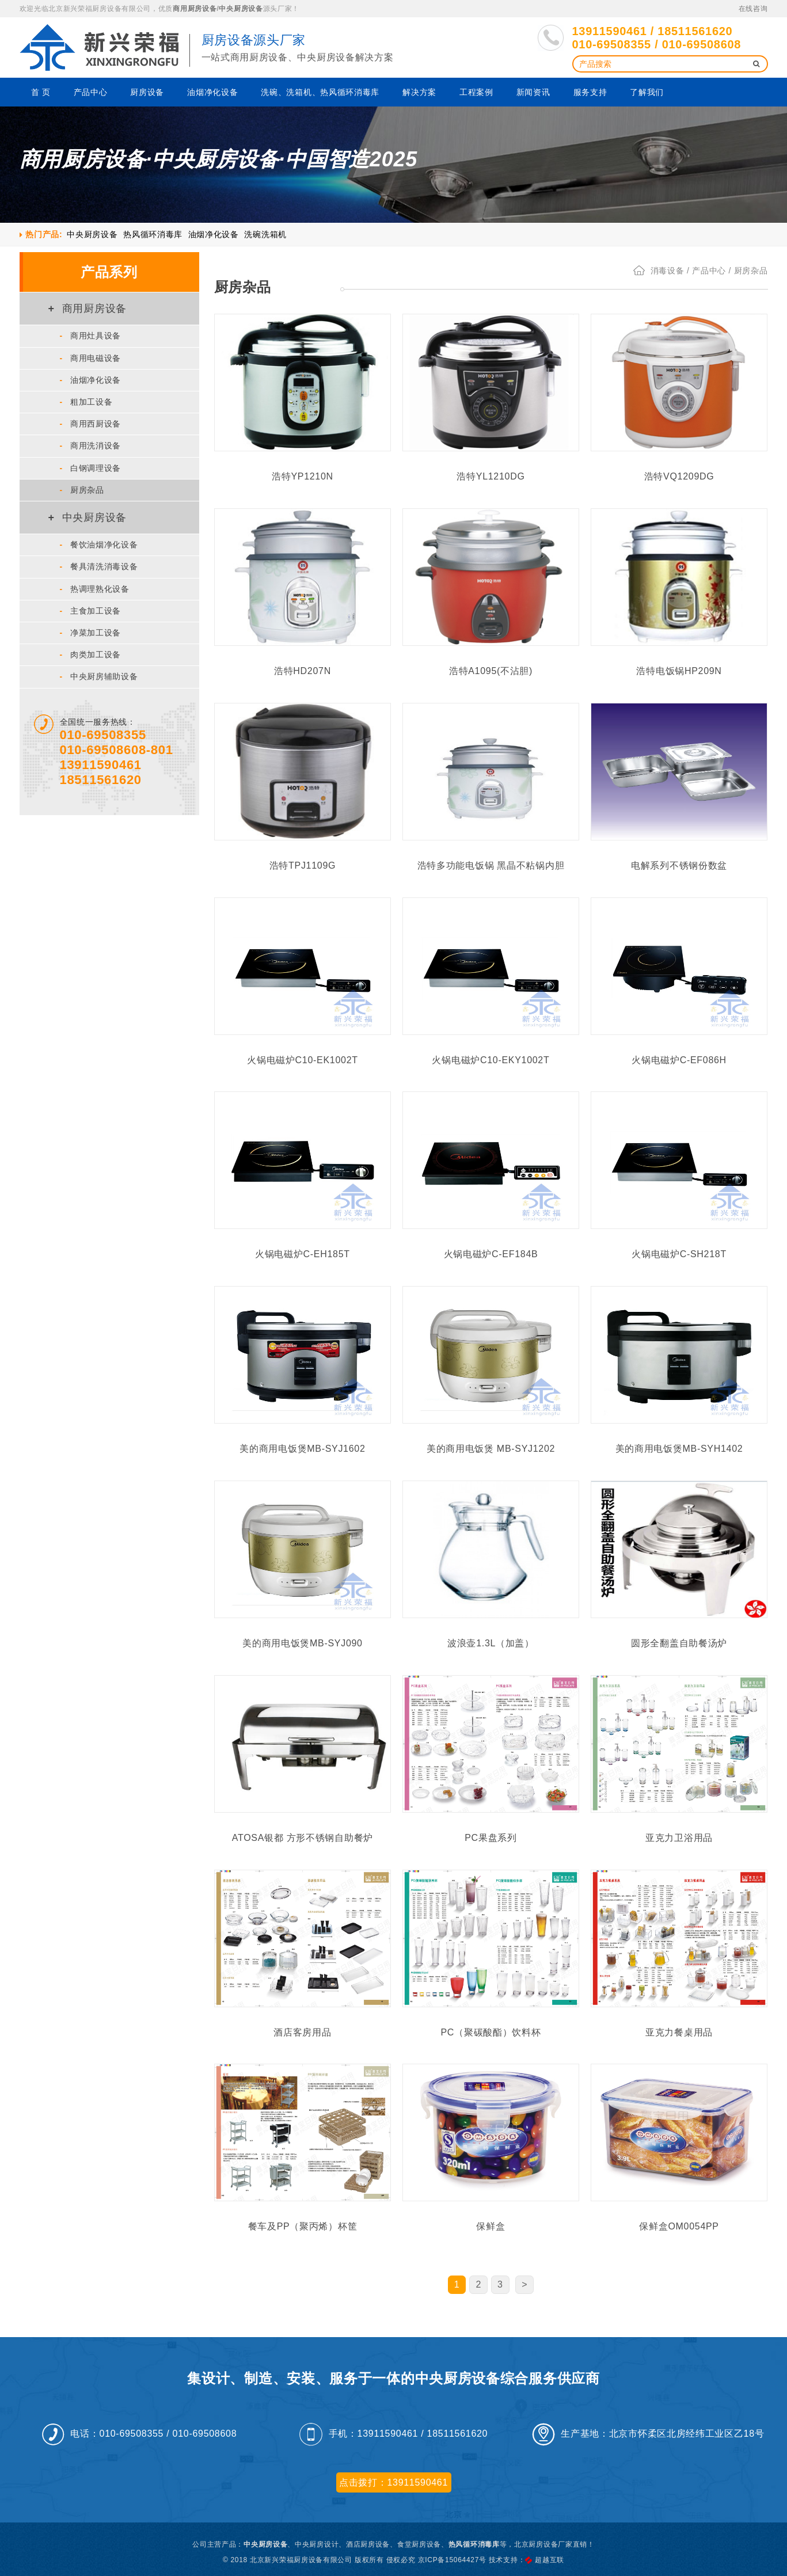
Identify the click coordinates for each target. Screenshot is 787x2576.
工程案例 (476, 92)
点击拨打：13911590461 (393, 2482)
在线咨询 (753, 9)
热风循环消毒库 (153, 234)
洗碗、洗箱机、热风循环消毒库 (320, 92)
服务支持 (590, 92)
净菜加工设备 (90, 632)
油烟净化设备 (212, 92)
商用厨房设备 (194, 9)
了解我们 (647, 92)
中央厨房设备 (241, 9)
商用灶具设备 (90, 335)
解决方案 (419, 92)
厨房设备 (147, 92)
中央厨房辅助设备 (99, 676)
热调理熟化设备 (95, 588)
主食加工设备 (90, 610)
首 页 (41, 92)
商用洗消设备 (90, 445)
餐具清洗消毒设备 (99, 566)
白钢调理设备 (90, 468)
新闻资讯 (533, 92)
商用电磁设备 (90, 358)
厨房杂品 (82, 489)
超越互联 (549, 2560)
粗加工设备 (86, 401)
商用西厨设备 (90, 423)
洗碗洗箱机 (265, 234)
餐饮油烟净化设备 (99, 544)
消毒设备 (668, 270)
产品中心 (91, 92)
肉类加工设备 (90, 654)
